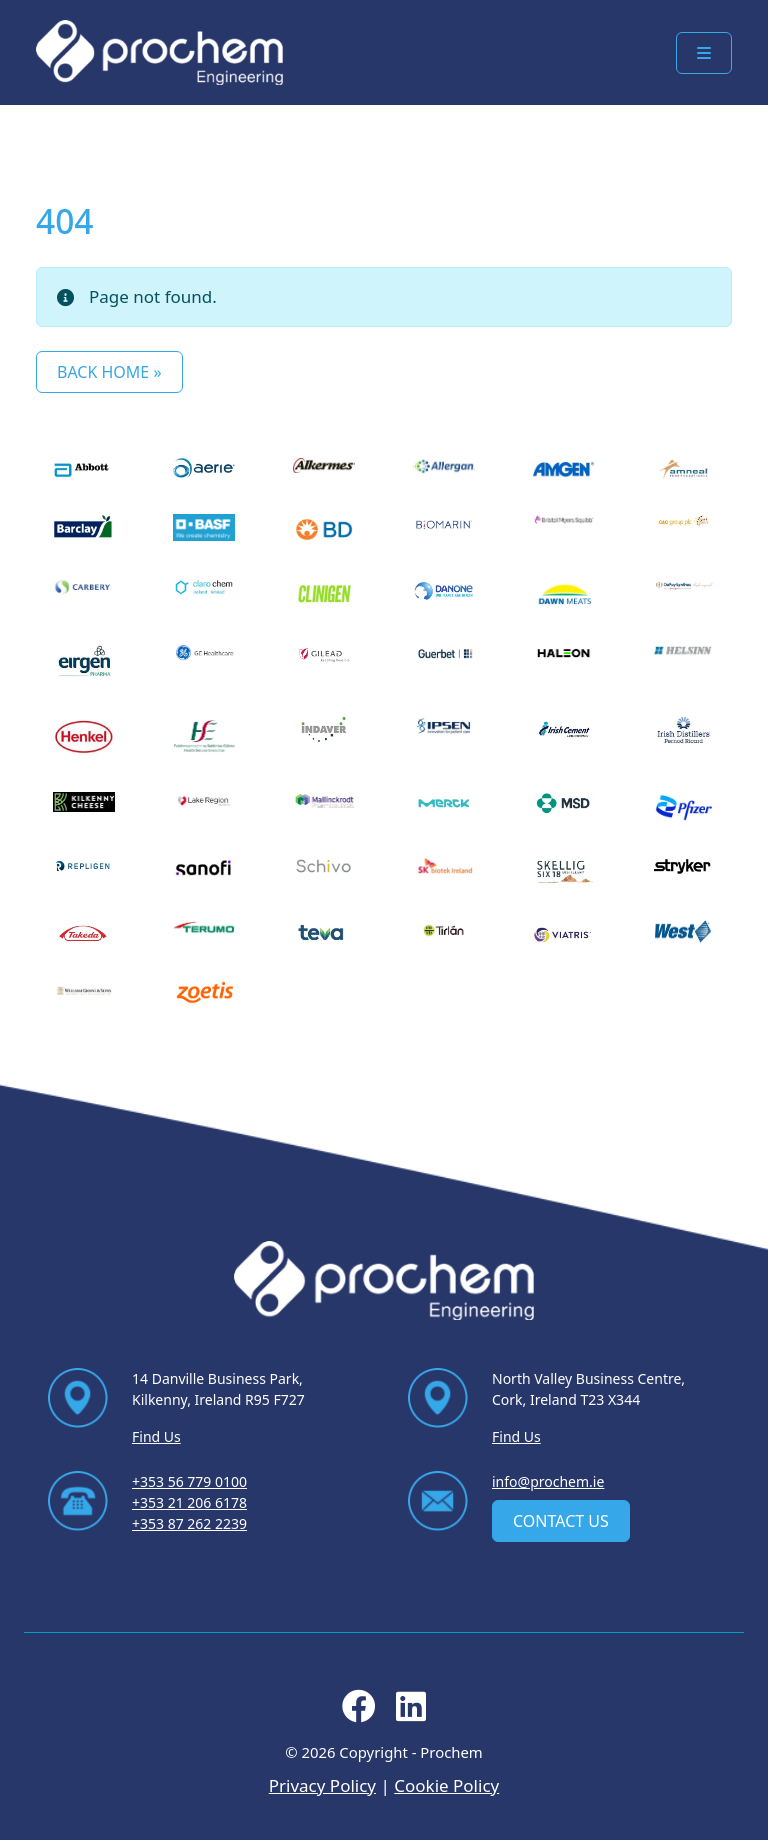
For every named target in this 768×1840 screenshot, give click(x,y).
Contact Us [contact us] (561, 1521)
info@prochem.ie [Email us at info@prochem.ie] (548, 1481)
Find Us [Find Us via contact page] (156, 1436)
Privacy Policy (322, 1785)
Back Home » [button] (109, 372)
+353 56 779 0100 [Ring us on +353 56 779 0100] (189, 1481)
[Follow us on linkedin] (411, 1712)
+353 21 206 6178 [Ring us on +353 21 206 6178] (189, 1502)
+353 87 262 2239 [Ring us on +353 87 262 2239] (189, 1523)
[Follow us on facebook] (359, 1712)
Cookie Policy (446, 1785)
